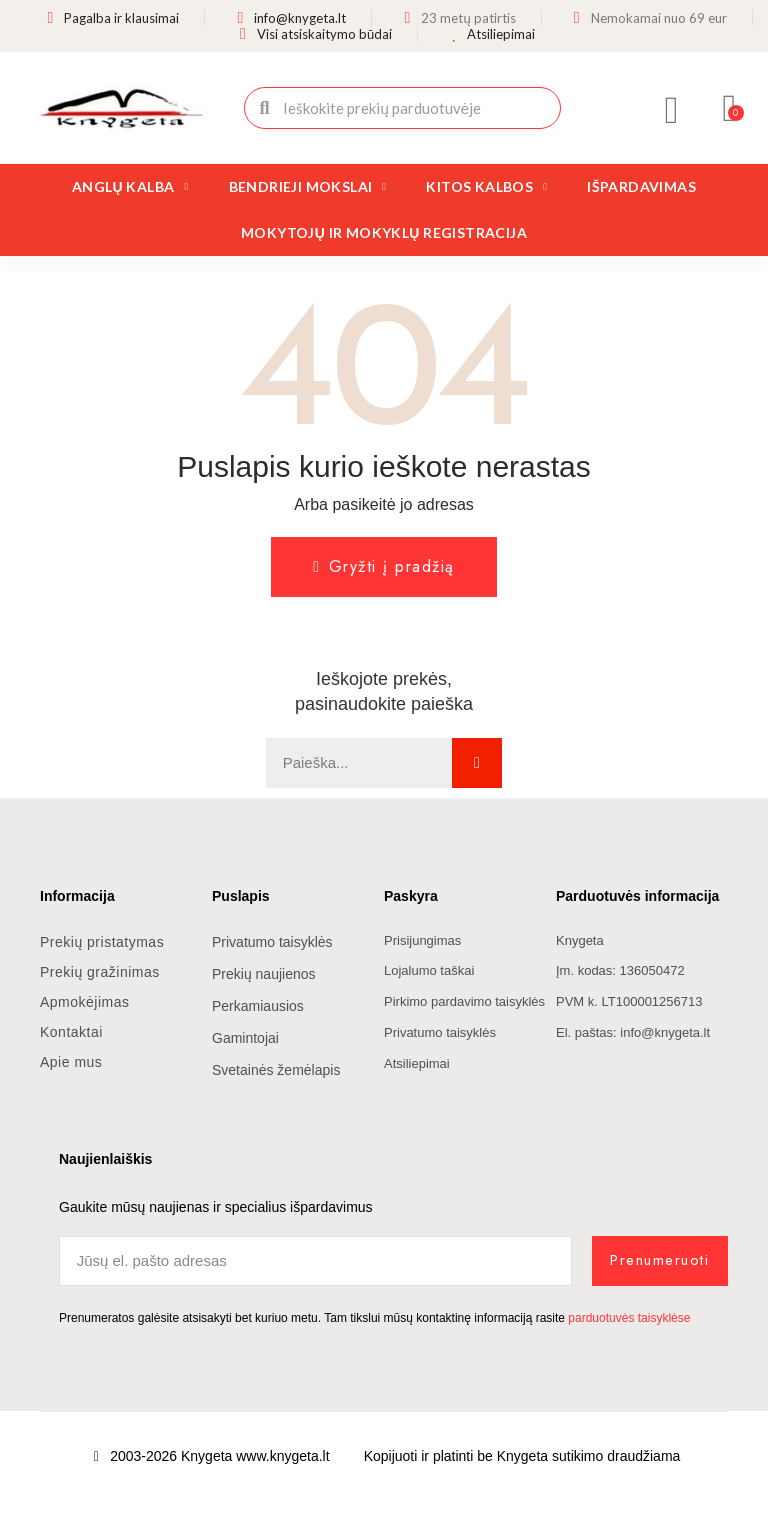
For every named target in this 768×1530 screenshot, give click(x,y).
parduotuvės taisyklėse (629, 1318)
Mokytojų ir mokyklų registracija (384, 232)
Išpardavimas (641, 186)
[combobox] (404, 108)
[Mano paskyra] (672, 110)
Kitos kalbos (486, 187)
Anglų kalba (130, 187)
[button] (730, 108)
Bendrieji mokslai (308, 187)
